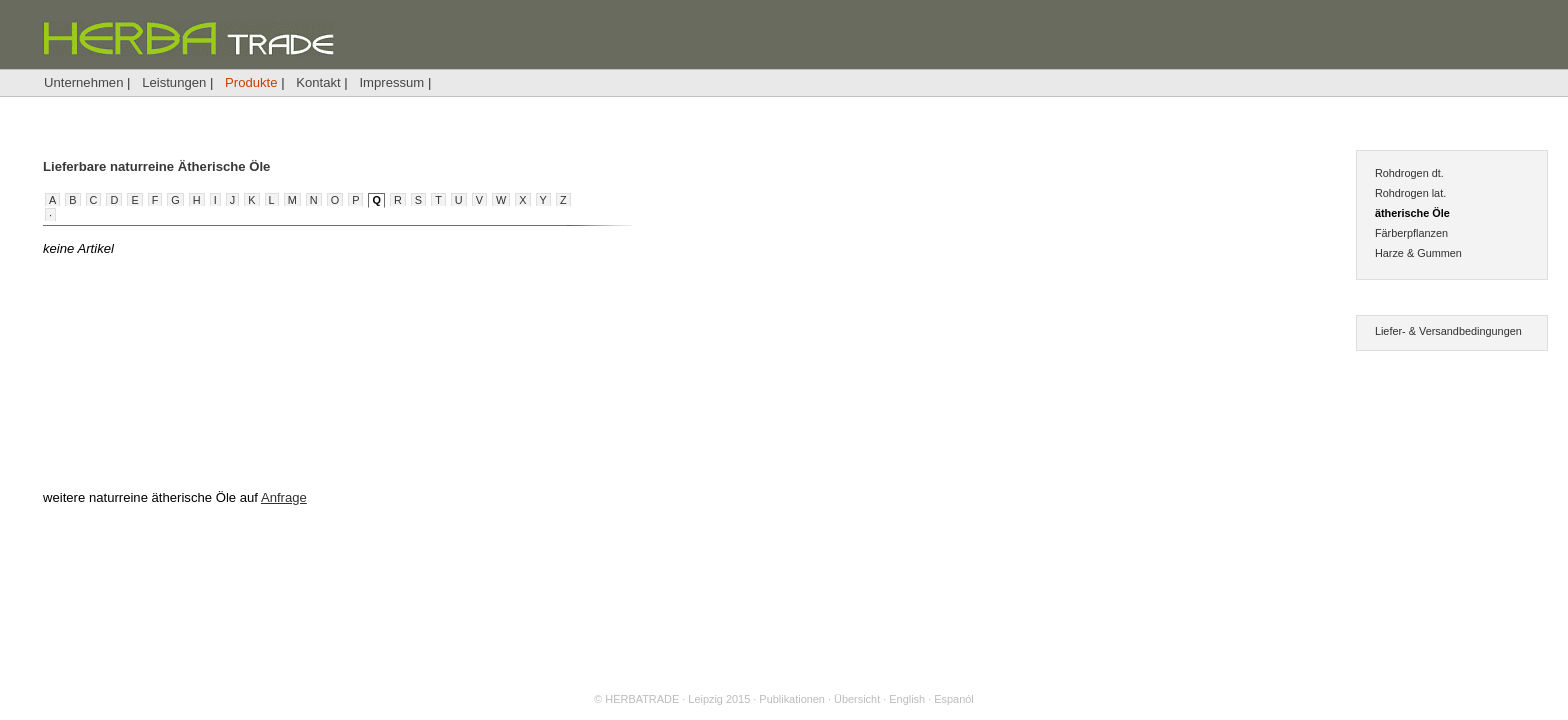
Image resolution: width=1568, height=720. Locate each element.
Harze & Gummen (1418, 253)
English (907, 699)
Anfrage (284, 497)
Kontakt (318, 82)
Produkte (251, 82)
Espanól (953, 699)
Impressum (391, 82)
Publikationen (792, 699)
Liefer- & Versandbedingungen (1448, 331)
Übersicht (857, 699)
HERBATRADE (642, 699)
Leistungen (174, 82)
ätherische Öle (1412, 213)
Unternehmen (83, 82)
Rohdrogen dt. (1409, 173)
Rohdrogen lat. (1410, 193)
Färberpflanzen (1411, 233)
